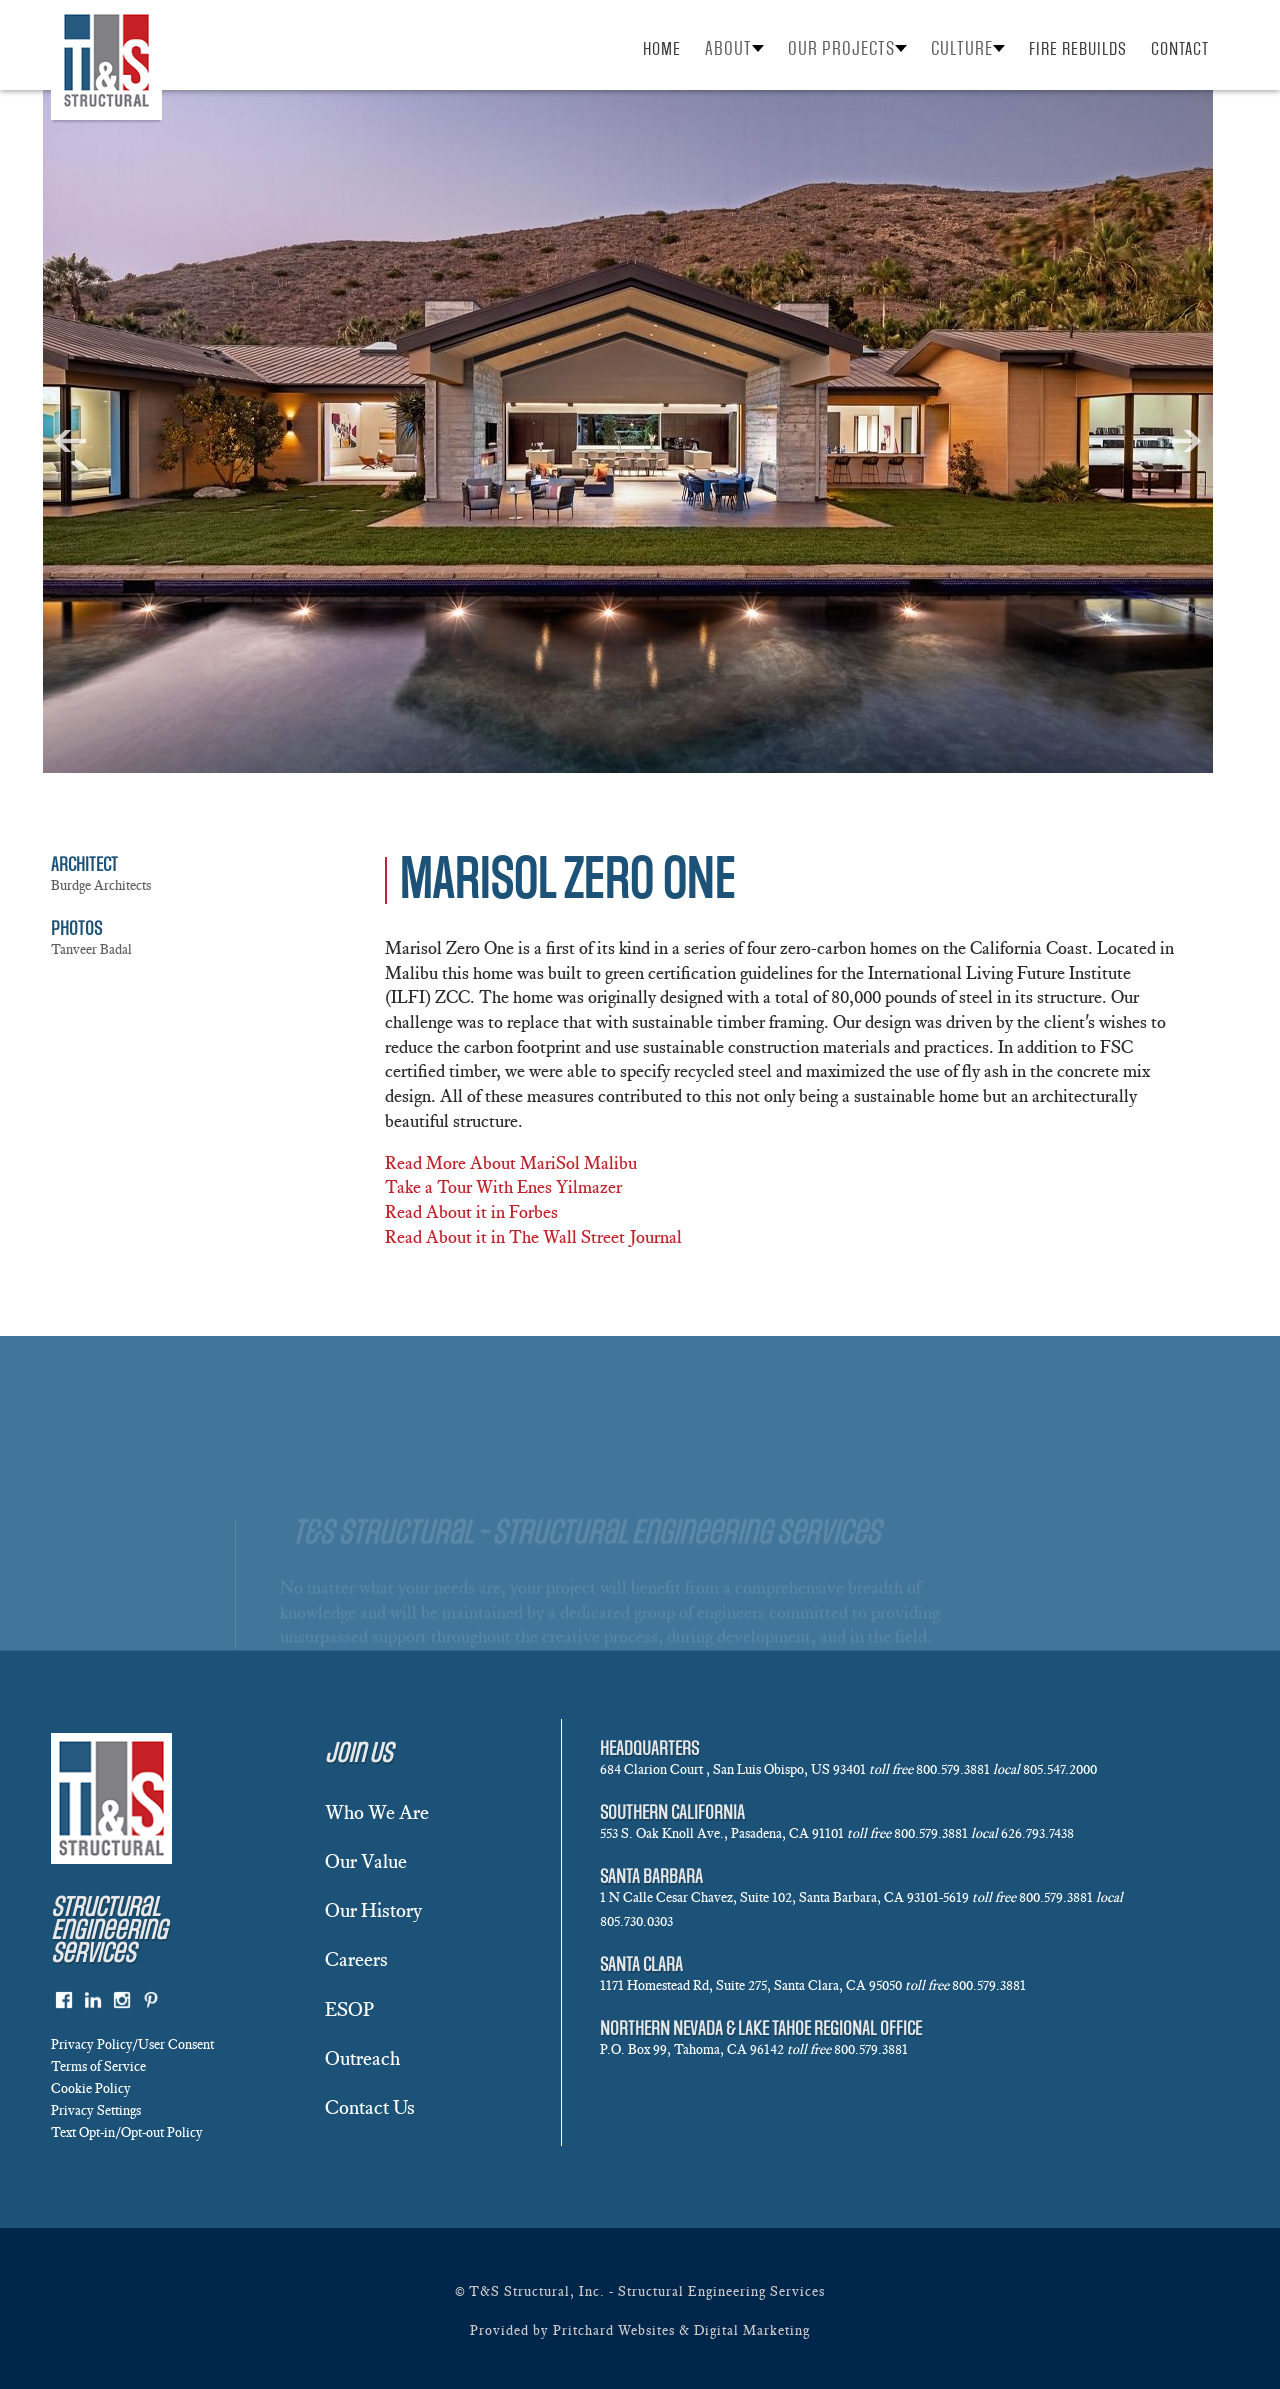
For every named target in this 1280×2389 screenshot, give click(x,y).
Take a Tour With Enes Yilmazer (503, 1187)
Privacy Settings (96, 2110)
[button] (734, 48)
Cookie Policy (91, 2088)
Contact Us (370, 2107)
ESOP (349, 2009)
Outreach (362, 2058)
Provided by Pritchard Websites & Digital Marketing (640, 2330)
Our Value (366, 1861)
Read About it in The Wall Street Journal (533, 1237)
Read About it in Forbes (471, 1212)
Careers (356, 1959)
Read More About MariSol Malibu (511, 1163)
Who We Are (377, 1812)
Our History (373, 1910)
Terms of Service (98, 2066)
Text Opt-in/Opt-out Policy (127, 2132)
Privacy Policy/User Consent (132, 2044)
